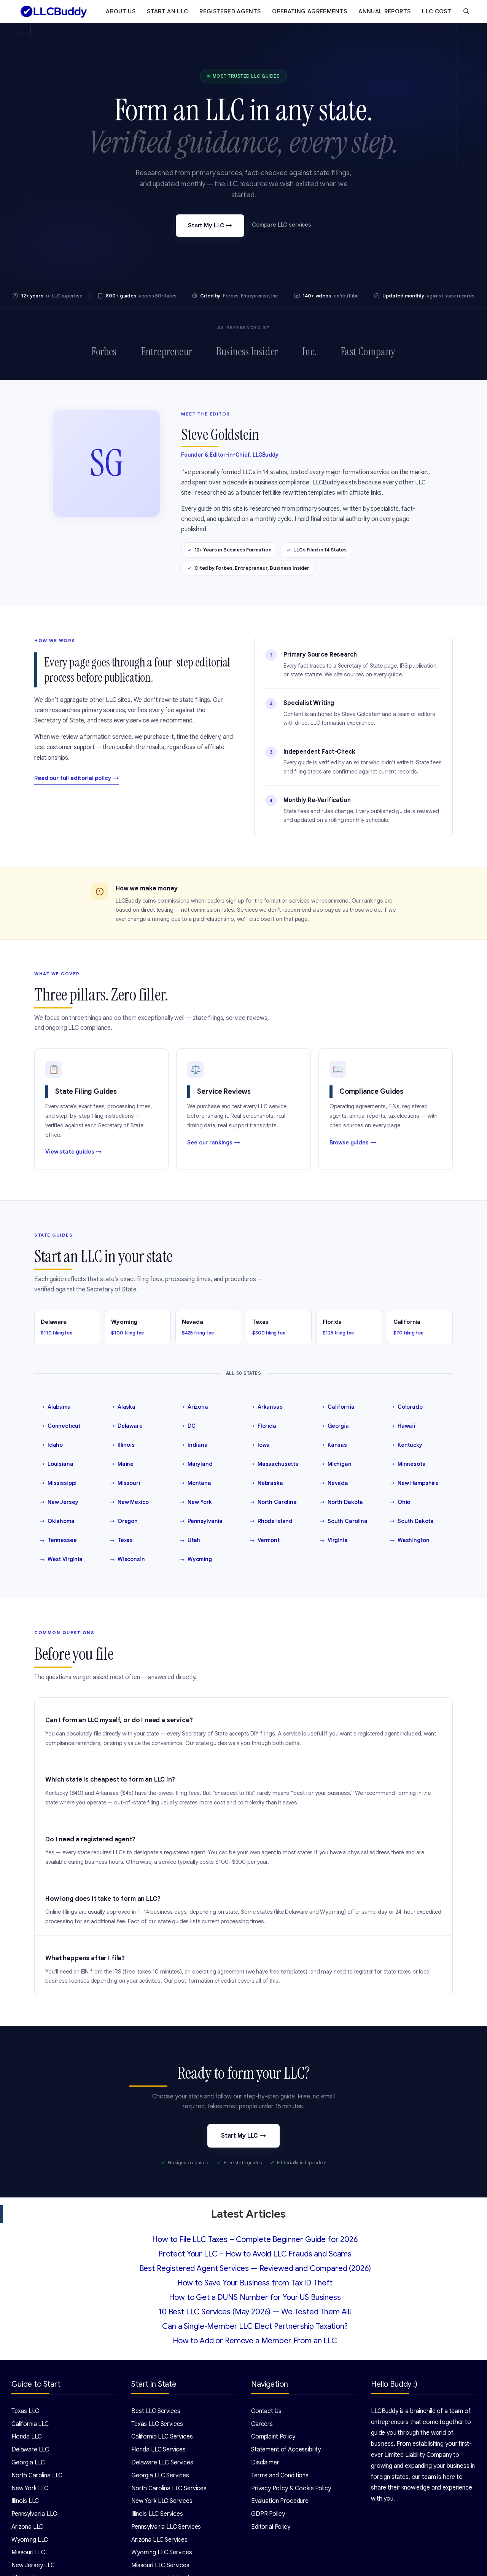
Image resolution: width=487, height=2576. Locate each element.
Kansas (333, 1445)
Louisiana (56, 1464)
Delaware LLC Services (162, 2462)
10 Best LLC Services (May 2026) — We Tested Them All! (255, 2312)
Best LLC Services (155, 2411)
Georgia (334, 1426)
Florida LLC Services (158, 2449)
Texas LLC (25, 2411)
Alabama (55, 1407)
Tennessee (58, 1540)
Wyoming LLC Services (161, 2552)
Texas (121, 1540)
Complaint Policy (273, 2436)
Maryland (196, 1464)
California (337, 1407)
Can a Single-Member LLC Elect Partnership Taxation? (254, 2326)
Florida (263, 1426)
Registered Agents (230, 11)
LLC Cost (436, 11)
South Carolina (344, 1521)
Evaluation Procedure (280, 2501)
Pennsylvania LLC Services (166, 2527)
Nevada (334, 1483)
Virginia (334, 1540)
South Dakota (412, 1521)
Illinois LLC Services (157, 2514)
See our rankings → (213, 1142)
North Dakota (341, 1502)
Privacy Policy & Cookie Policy (291, 2488)
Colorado (406, 1407)
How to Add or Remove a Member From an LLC (255, 2341)
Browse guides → (352, 1142)
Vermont (265, 1540)
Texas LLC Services (157, 2424)
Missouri (125, 1483)
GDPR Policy (268, 2514)
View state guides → (73, 1151)
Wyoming (196, 1559)
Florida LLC (26, 2436)
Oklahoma (57, 1521)
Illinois (122, 1445)
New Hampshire (414, 1483)
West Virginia (61, 1559)
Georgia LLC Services (160, 2475)
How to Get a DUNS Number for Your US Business (255, 2297)
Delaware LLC (30, 2449)
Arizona (194, 1407)
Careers (262, 2424)
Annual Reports (384, 11)
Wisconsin (127, 1559)
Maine (122, 1464)
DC (188, 1426)
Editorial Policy (270, 2527)
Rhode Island (271, 1521)
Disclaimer (265, 2462)
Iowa (260, 1445)
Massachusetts (274, 1464)
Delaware (126, 1426)
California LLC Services (162, 2436)
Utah (190, 1540)
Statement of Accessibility (286, 2449)
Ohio (400, 1502)
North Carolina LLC (36, 2475)
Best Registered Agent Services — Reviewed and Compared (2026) (255, 2268)
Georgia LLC (28, 2462)
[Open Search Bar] (466, 11)
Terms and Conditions (280, 2475)
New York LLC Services (162, 2501)
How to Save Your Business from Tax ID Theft (255, 2283)
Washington (409, 1540)
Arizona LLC (27, 2527)
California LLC (30, 2424)
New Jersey (59, 1502)
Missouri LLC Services (160, 2565)
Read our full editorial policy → (76, 778)
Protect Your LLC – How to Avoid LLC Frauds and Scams (255, 2254)
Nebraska (266, 1483)
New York (196, 1502)
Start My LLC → (210, 225)
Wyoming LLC (29, 2540)
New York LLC (29, 2488)
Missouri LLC (28, 2552)
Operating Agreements (309, 11)
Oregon (124, 1521)
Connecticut (60, 1426)
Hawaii (402, 1426)
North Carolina (273, 1502)
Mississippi (58, 1483)
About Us (121, 11)
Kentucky (406, 1445)
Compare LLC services (281, 224)
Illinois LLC (25, 2501)
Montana (195, 1483)
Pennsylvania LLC (34, 2514)
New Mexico (129, 1502)
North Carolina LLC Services (169, 2488)
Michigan (336, 1464)
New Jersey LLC (33, 2565)
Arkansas (266, 1407)
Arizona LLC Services (159, 2540)
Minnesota (408, 1464)
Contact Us (266, 2411)
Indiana (194, 1445)
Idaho (51, 1445)
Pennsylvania (201, 1521)
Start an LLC (167, 11)
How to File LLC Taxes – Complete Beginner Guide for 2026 (255, 2239)
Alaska (122, 1407)
